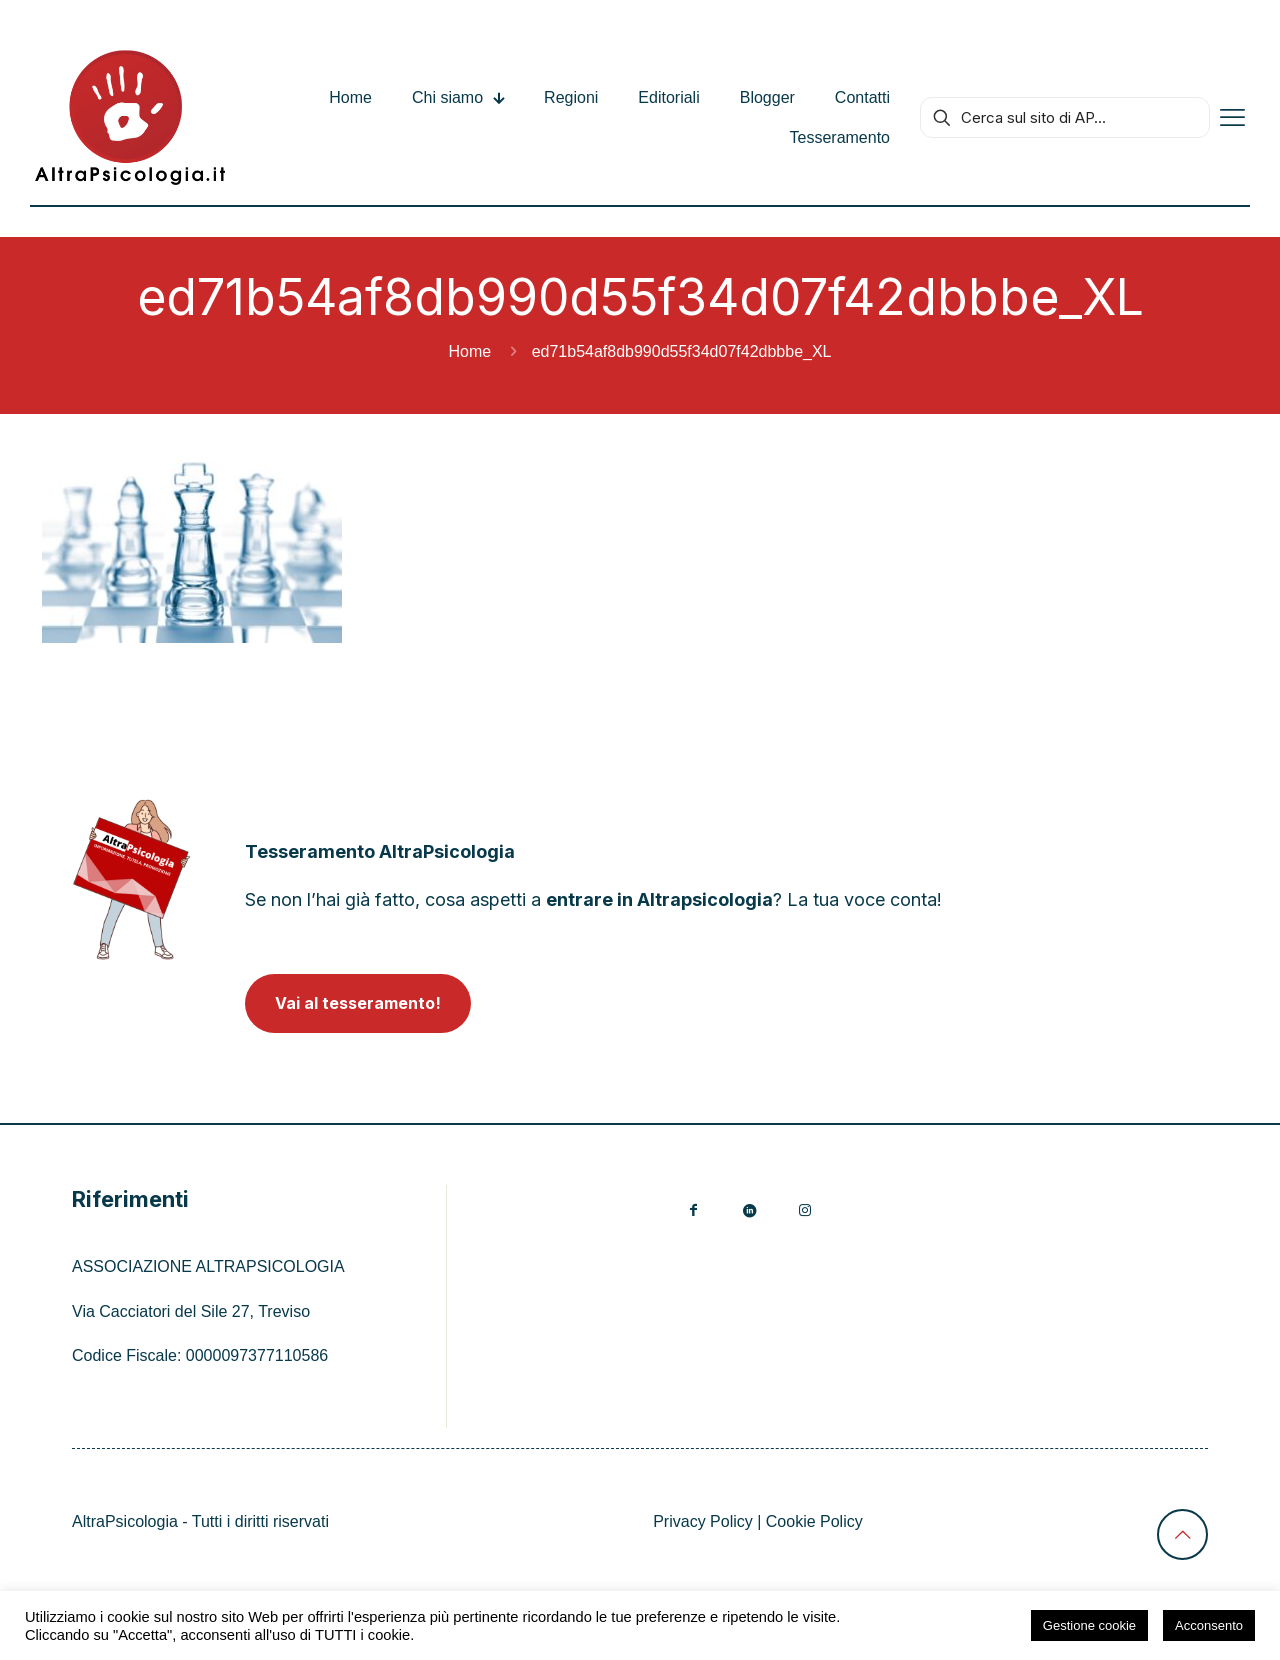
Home (470, 351)
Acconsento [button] (1209, 1625)
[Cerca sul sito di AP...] (1065, 117)
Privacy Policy (703, 1521)
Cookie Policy (814, 1521)
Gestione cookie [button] (1089, 1625)
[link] (131, 879)
